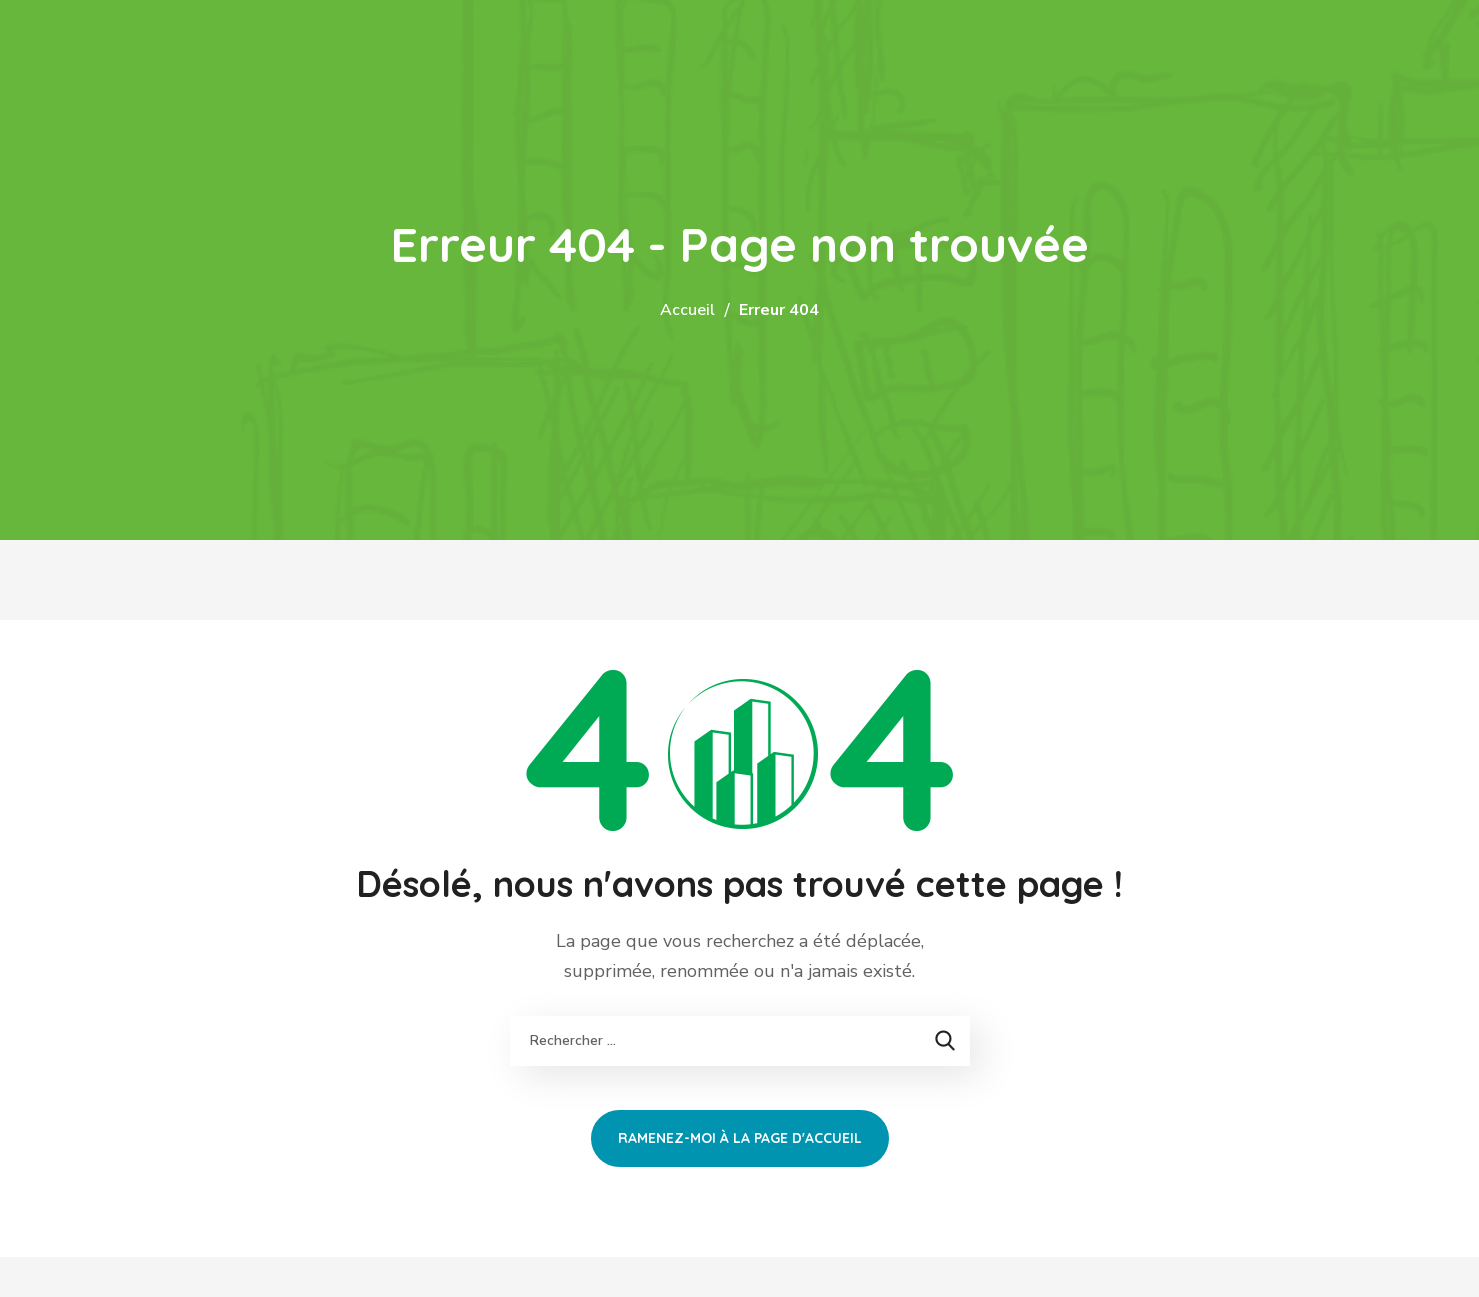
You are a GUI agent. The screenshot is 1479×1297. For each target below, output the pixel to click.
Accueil (687, 310)
